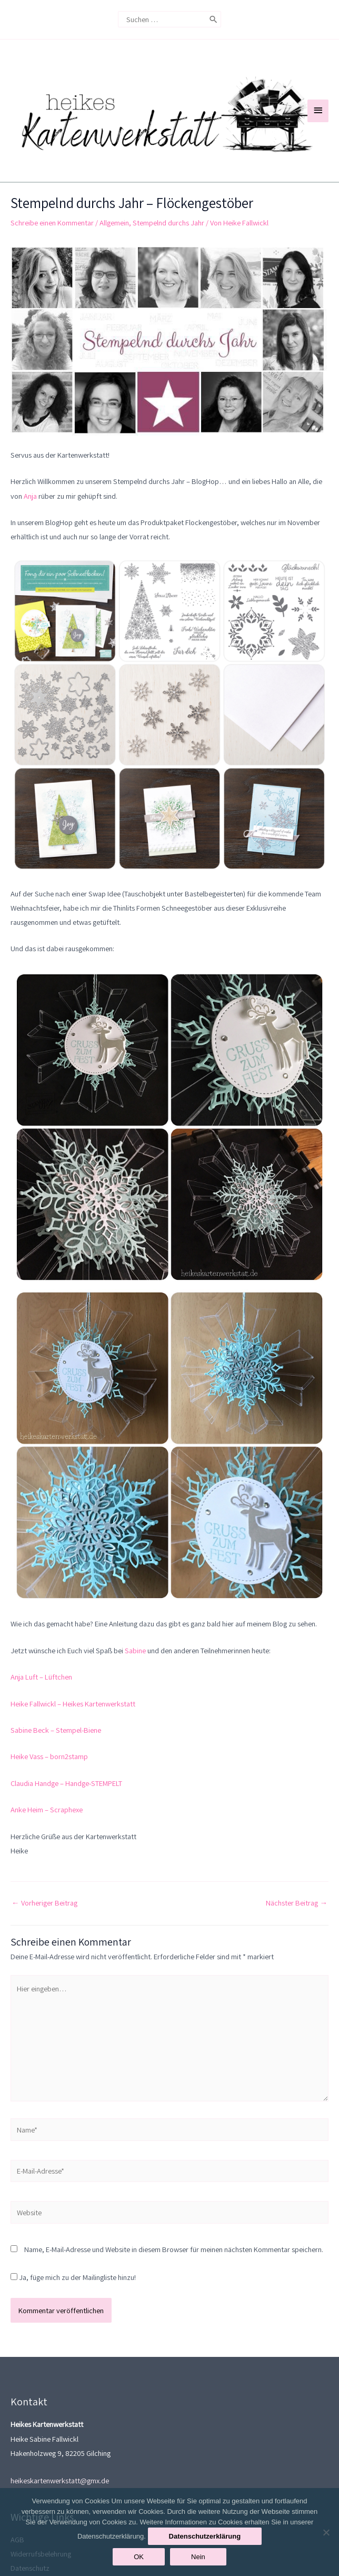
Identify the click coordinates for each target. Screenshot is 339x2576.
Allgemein (114, 247)
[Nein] (326, 2532)
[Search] (213, 18)
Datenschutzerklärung (205, 2536)
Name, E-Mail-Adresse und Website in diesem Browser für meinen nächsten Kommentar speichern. (173, 2274)
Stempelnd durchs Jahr (168, 247)
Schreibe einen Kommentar (52, 247)
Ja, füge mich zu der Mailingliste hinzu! (73, 2302)
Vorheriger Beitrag (44, 1927)
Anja (30, 521)
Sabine (135, 1675)
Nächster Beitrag (296, 1927)
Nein (198, 2557)
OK (139, 2557)
